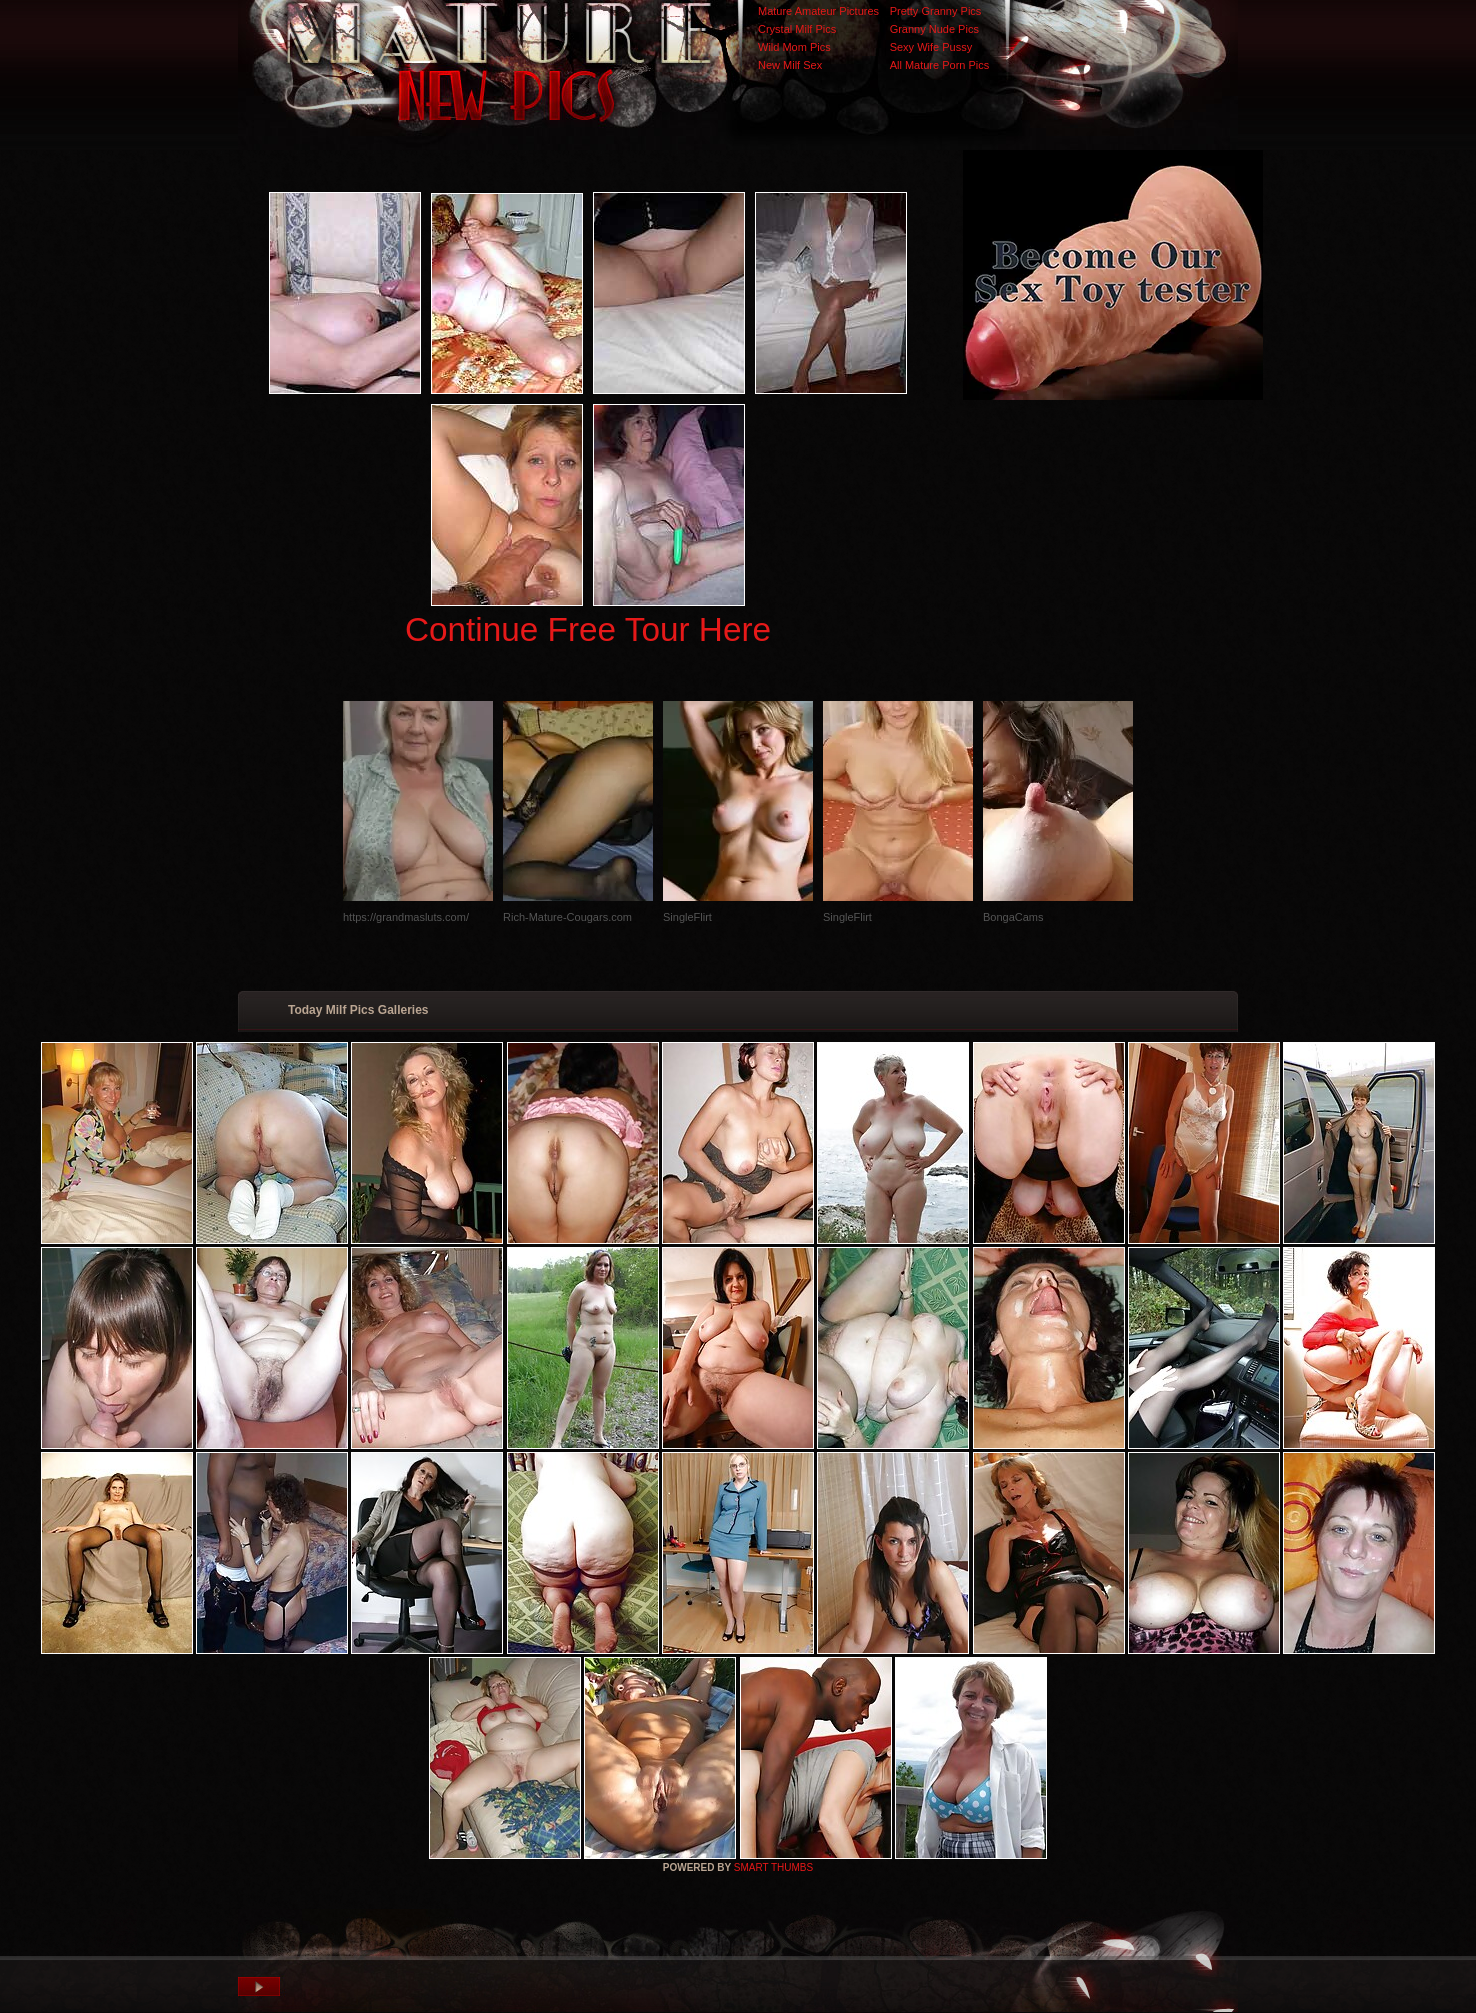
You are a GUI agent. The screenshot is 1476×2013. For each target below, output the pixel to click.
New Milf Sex (790, 65)
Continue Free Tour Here (588, 629)
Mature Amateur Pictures (818, 11)
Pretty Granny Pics (936, 11)
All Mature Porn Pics (940, 65)
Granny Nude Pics (934, 29)
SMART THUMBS (773, 1867)
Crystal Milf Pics (797, 29)
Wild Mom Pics (794, 47)
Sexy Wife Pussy (931, 47)
